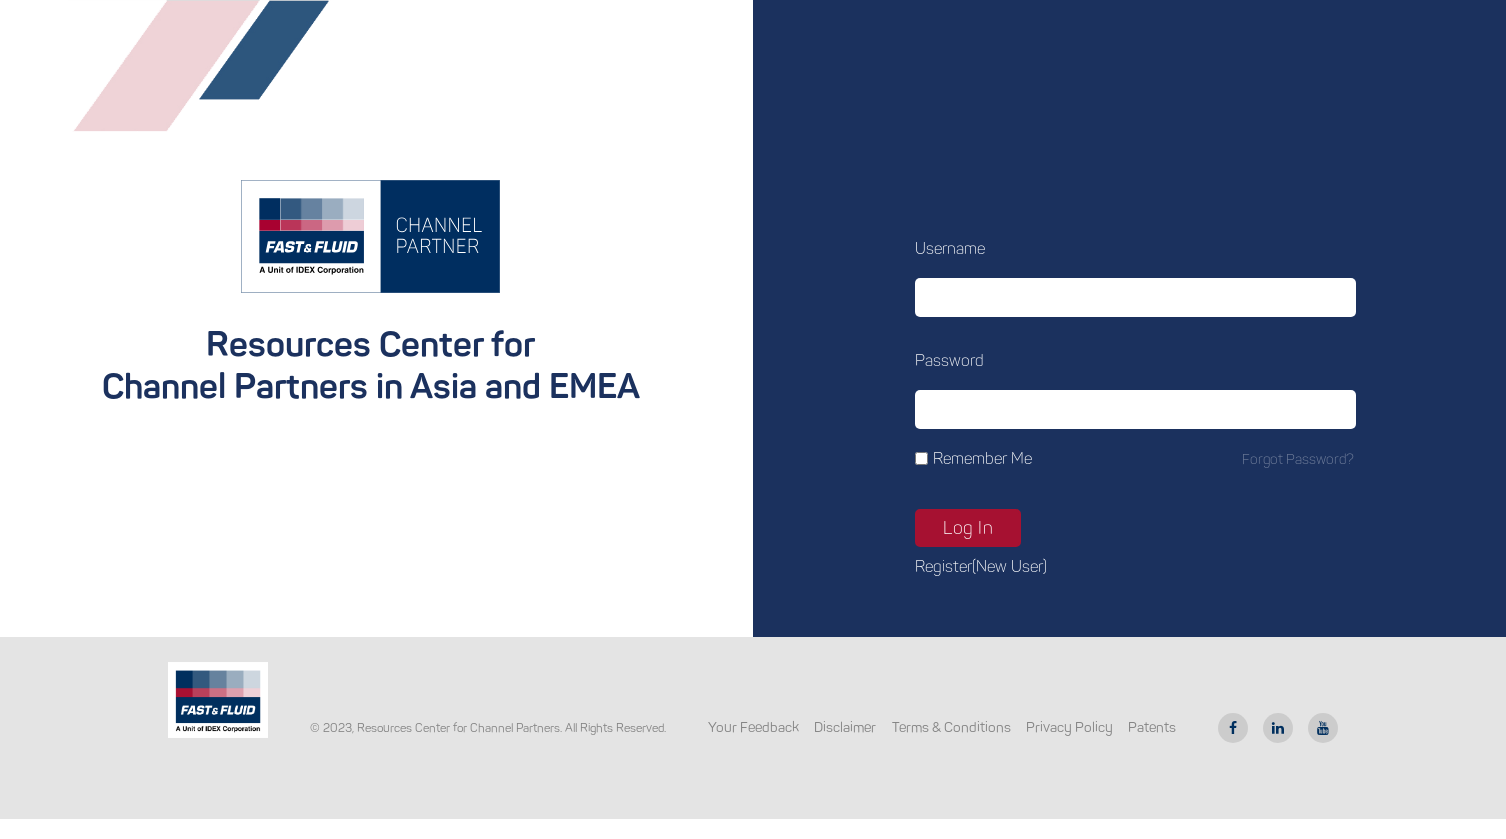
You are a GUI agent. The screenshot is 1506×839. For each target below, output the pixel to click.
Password (949, 360)
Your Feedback (753, 727)
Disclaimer (845, 727)
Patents (1152, 727)
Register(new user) (981, 566)
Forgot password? (1298, 459)
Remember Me (982, 458)
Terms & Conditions (951, 727)
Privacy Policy (1069, 727)
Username (950, 248)
